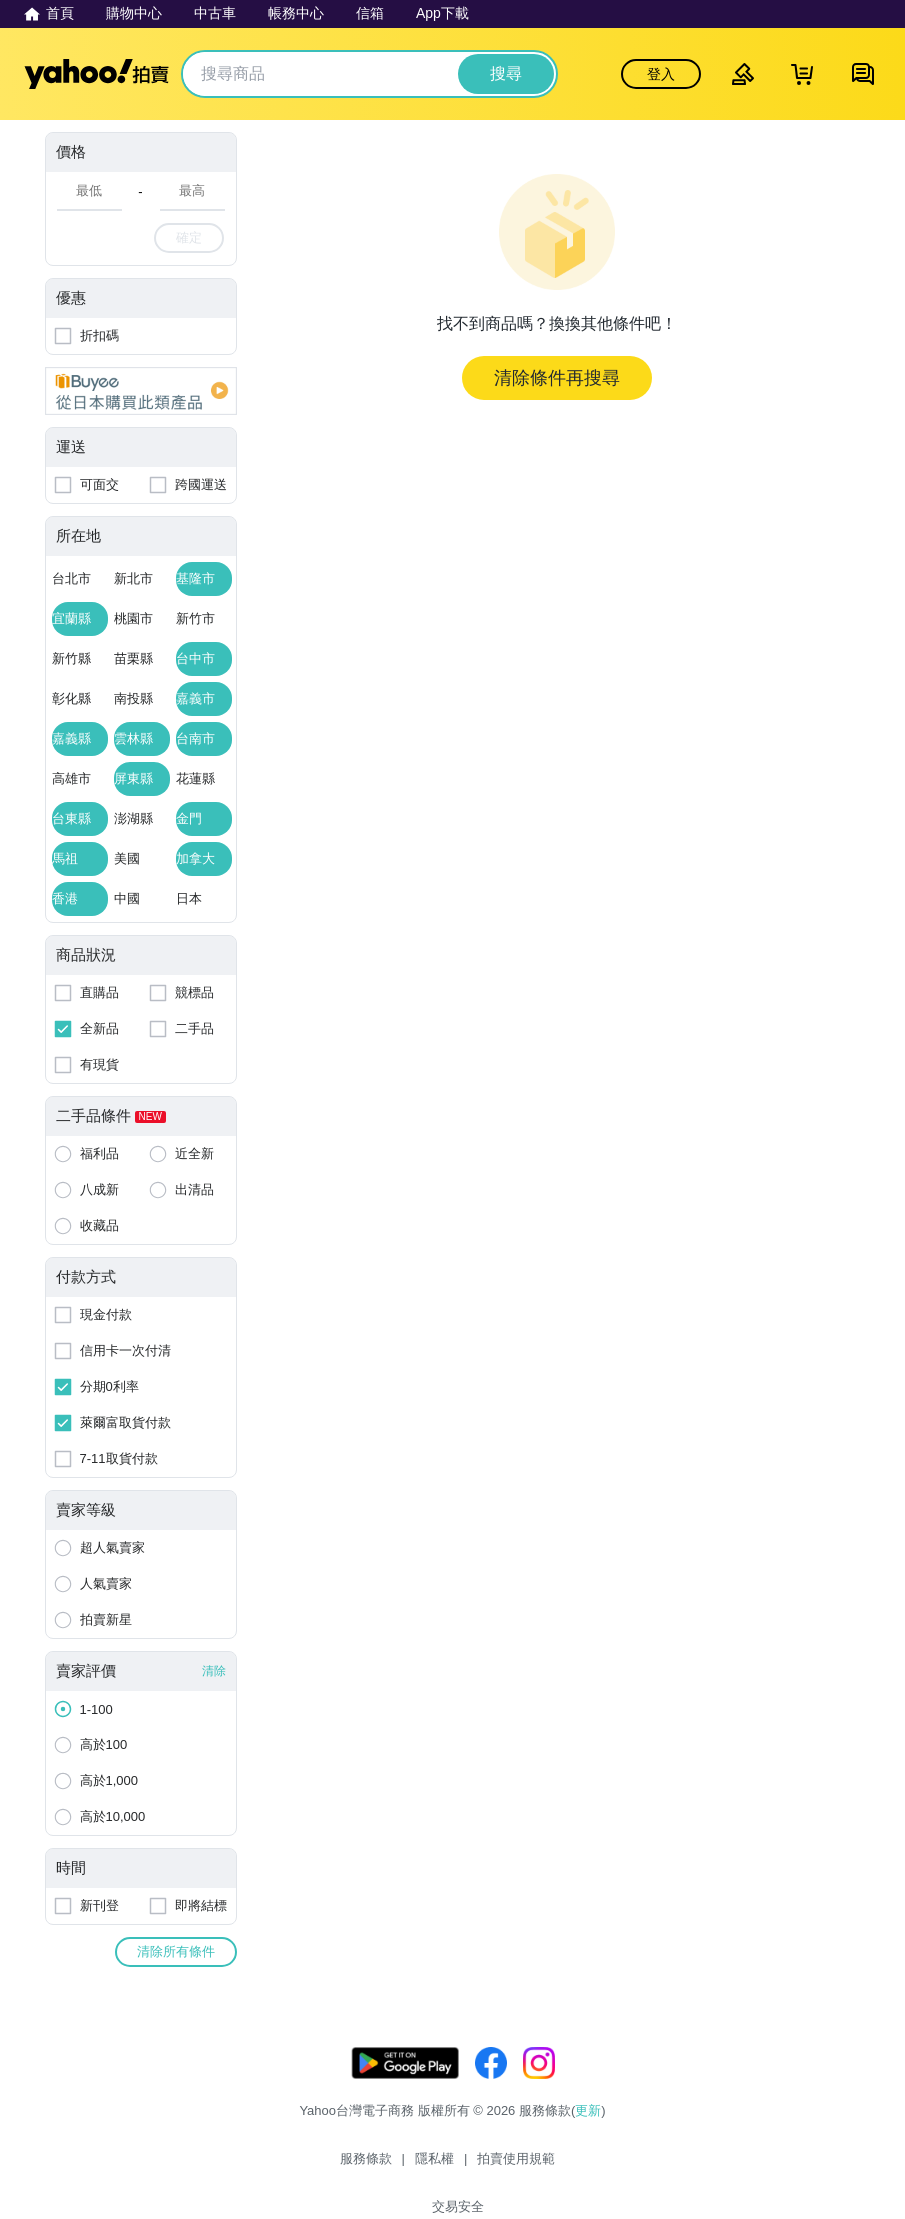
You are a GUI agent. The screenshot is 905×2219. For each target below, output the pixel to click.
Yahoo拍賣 (96, 74)
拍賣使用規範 (484, 2166)
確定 (189, 237)
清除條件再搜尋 (557, 378)
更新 (588, 2130)
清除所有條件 (176, 1951)
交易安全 (572, 2166)
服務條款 (333, 2166)
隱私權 (401, 2166)
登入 (661, 74)
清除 (214, 1671)
